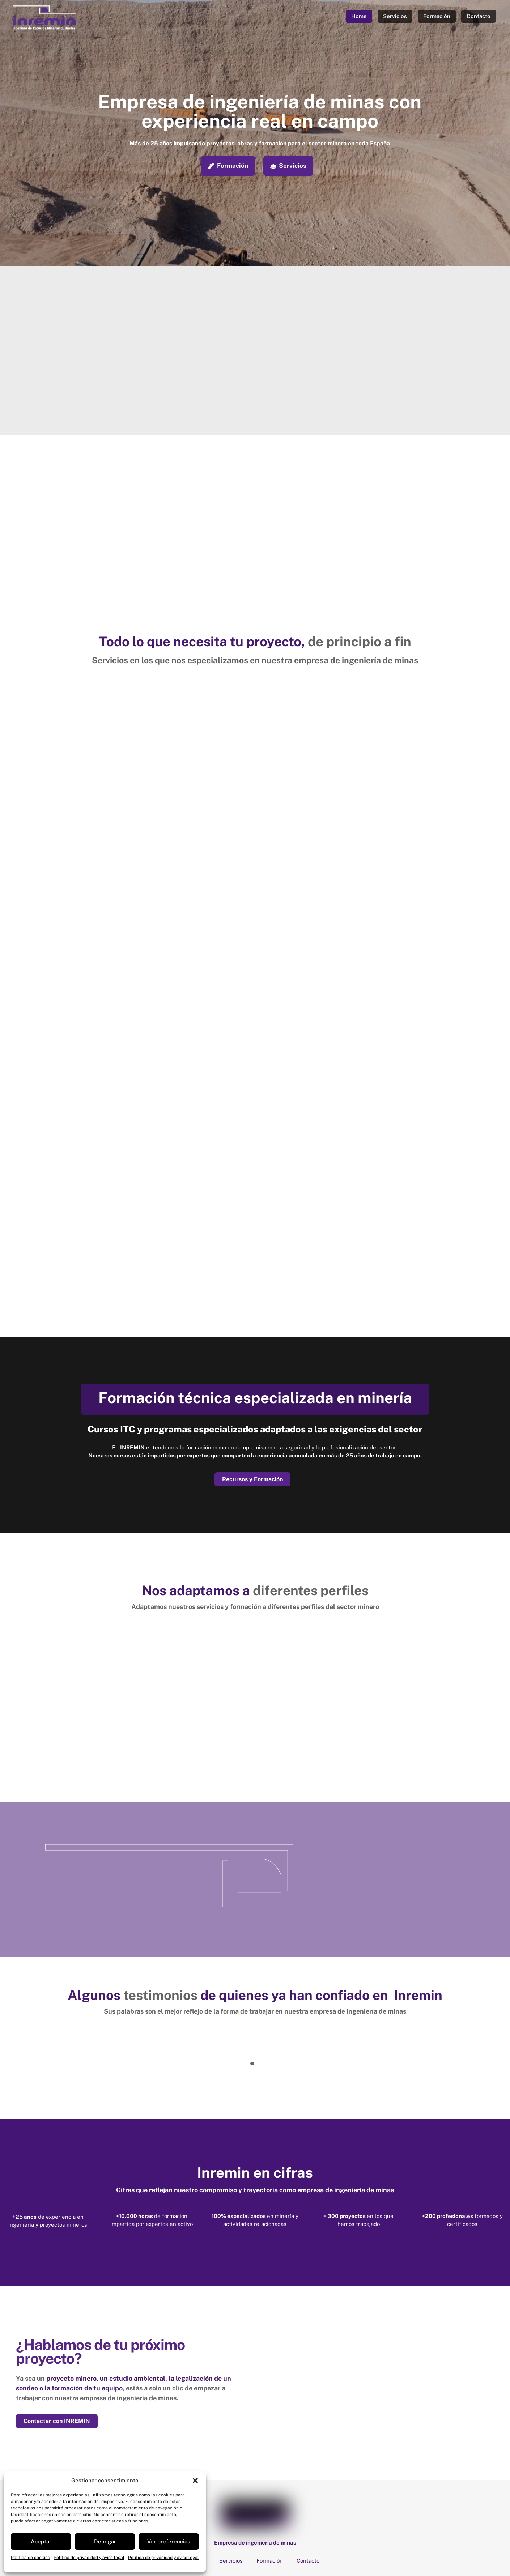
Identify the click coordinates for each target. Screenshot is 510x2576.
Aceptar (41, 2541)
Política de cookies (30, 2557)
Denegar (105, 2541)
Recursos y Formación (252, 1380)
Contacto (478, 16)
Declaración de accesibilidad (257, 2549)
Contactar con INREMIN (57, 2322)
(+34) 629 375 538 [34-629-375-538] (286, 2501)
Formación (436, 16)
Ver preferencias (168, 2541)
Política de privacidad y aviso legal (89, 2557)
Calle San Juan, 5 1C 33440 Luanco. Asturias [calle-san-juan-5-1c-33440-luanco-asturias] (226, 2485)
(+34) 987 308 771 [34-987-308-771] (221, 2501)
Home (359, 16)
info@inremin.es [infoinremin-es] (432, 2485)
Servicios (395, 16)
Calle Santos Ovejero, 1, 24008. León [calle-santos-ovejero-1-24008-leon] (348, 2485)
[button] (195, 2480)
